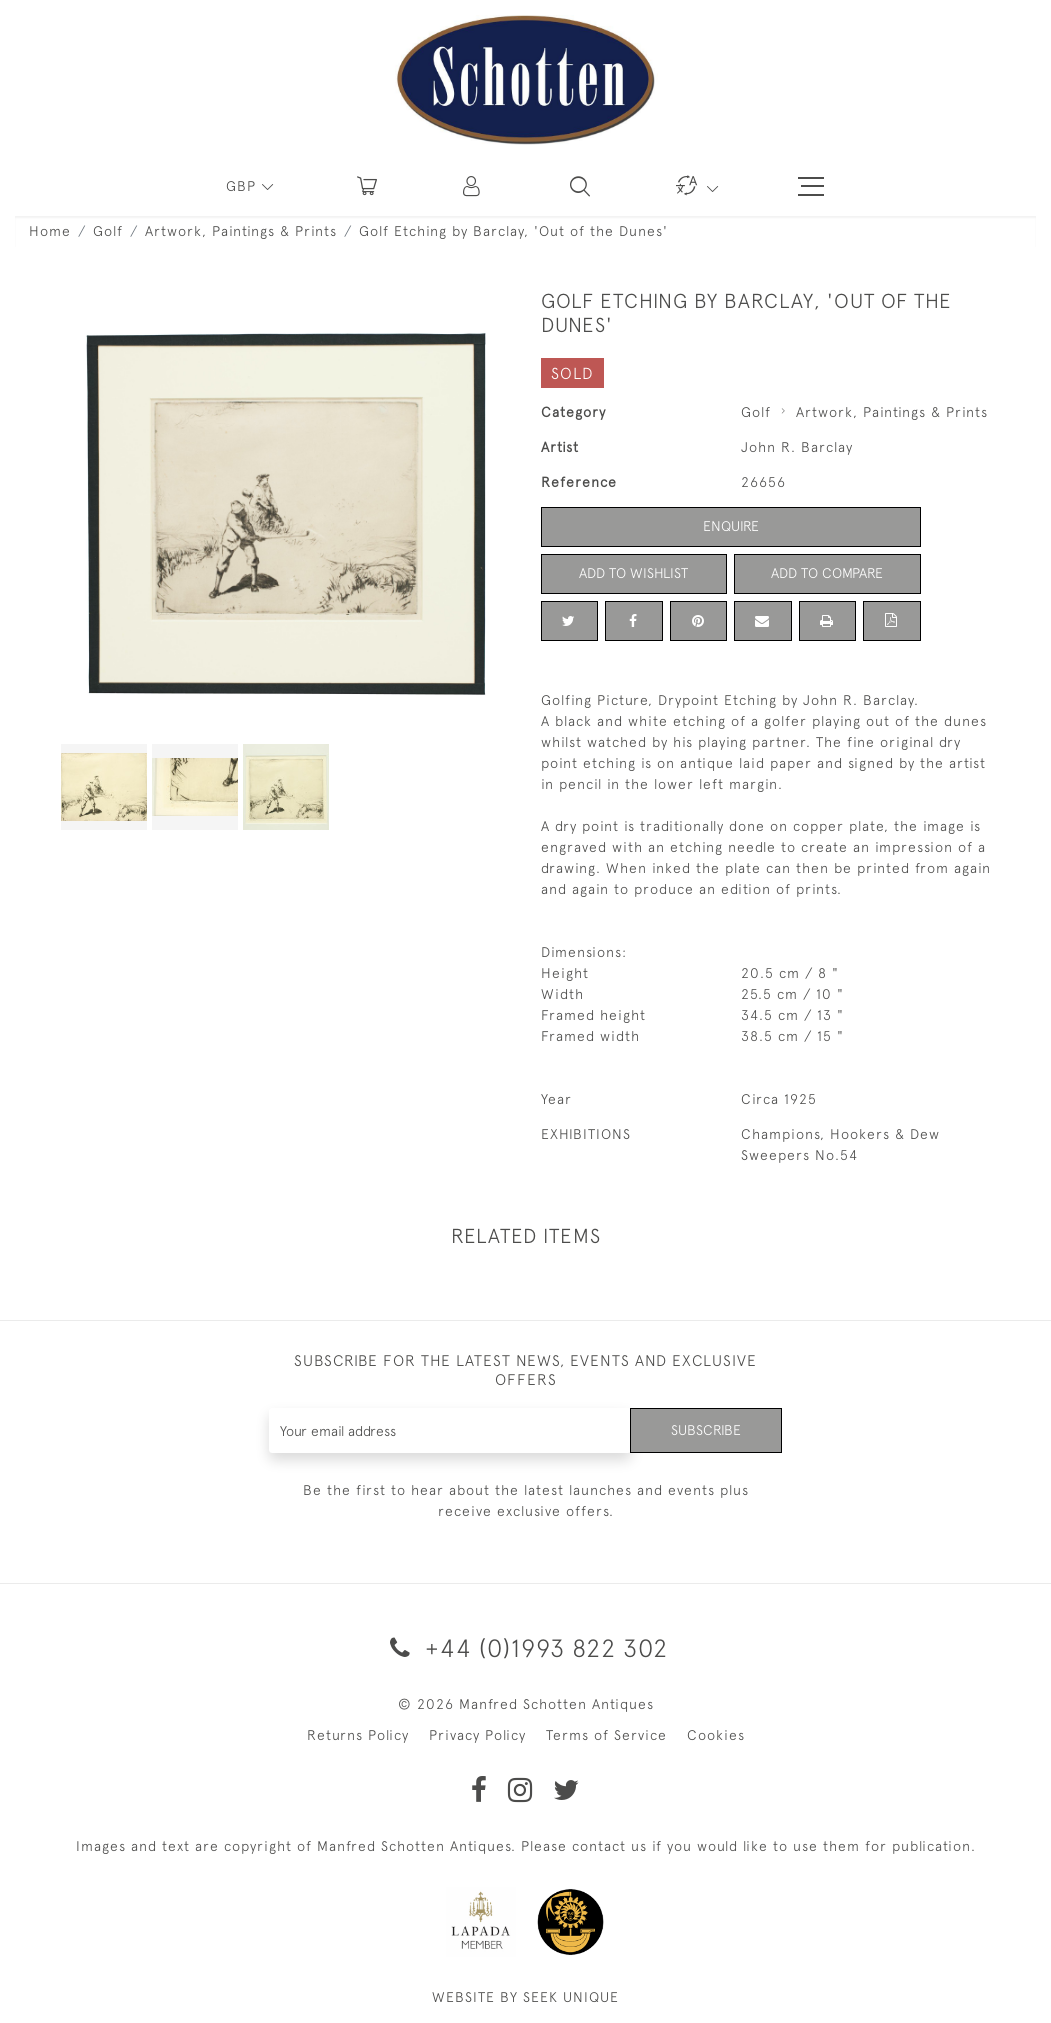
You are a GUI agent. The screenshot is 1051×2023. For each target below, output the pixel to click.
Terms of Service (606, 1735)
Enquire (731, 526)
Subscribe (706, 1430)
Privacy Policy (477, 1735)
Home (50, 231)
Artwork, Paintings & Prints (241, 231)
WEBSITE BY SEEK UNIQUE (525, 1997)
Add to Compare (827, 573)
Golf (108, 231)
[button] (473, 186)
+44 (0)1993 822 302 (525, 1647)
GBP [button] (243, 186)
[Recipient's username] (450, 1430)
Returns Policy (358, 1735)
